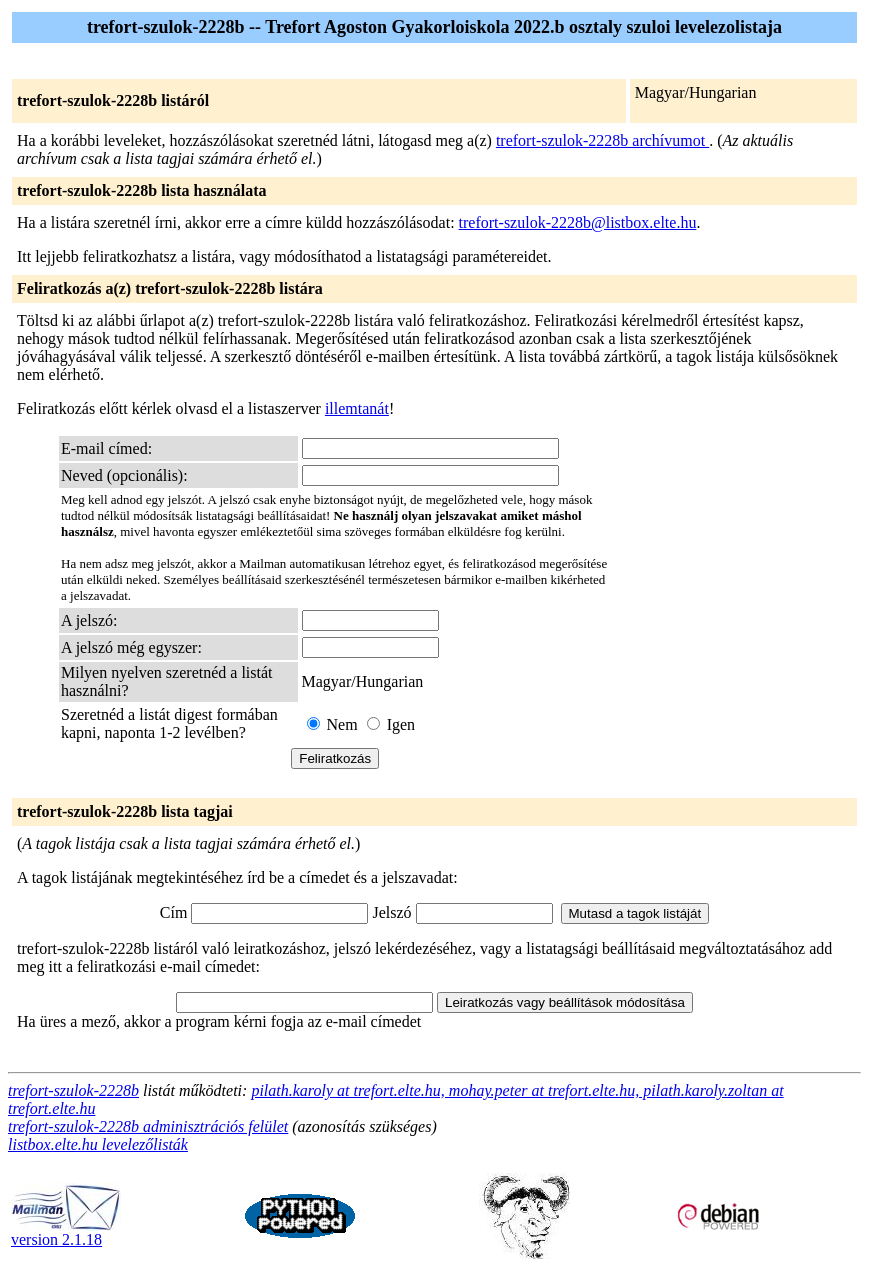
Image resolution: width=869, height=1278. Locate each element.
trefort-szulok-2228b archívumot (602, 140)
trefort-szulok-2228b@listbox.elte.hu (578, 222)
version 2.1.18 (66, 1232)
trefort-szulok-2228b (73, 1090)
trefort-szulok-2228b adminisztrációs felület (148, 1126)
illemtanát (357, 408)
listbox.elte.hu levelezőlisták (98, 1144)
